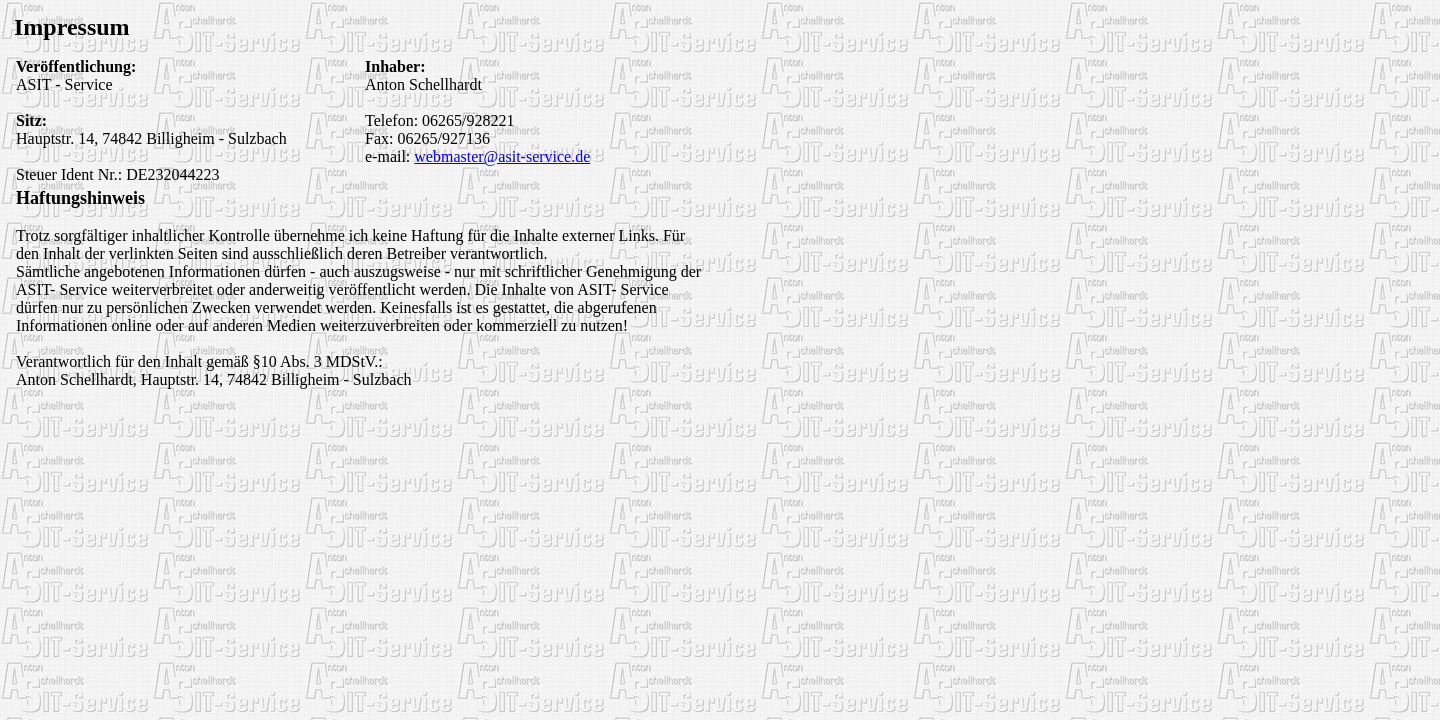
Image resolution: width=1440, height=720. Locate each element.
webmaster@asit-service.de (502, 156)
